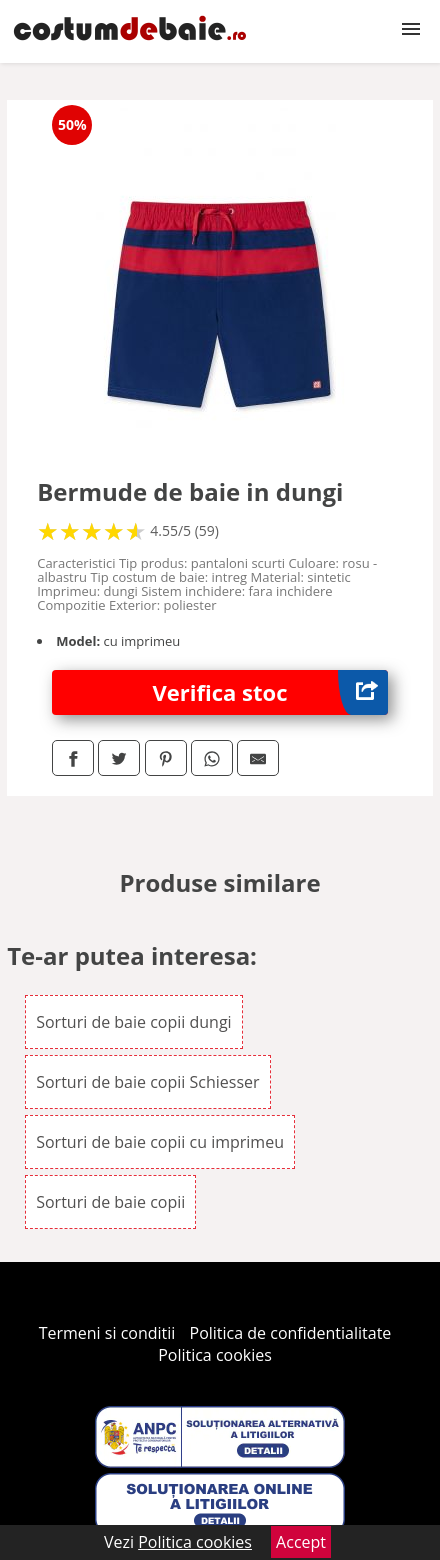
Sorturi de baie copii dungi (133, 1022)
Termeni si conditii (107, 1333)
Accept (301, 1542)
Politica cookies (215, 1355)
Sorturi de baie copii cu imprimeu (160, 1142)
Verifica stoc (270, 692)
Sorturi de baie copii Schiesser (147, 1082)
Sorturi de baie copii (110, 1202)
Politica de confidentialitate (291, 1333)
